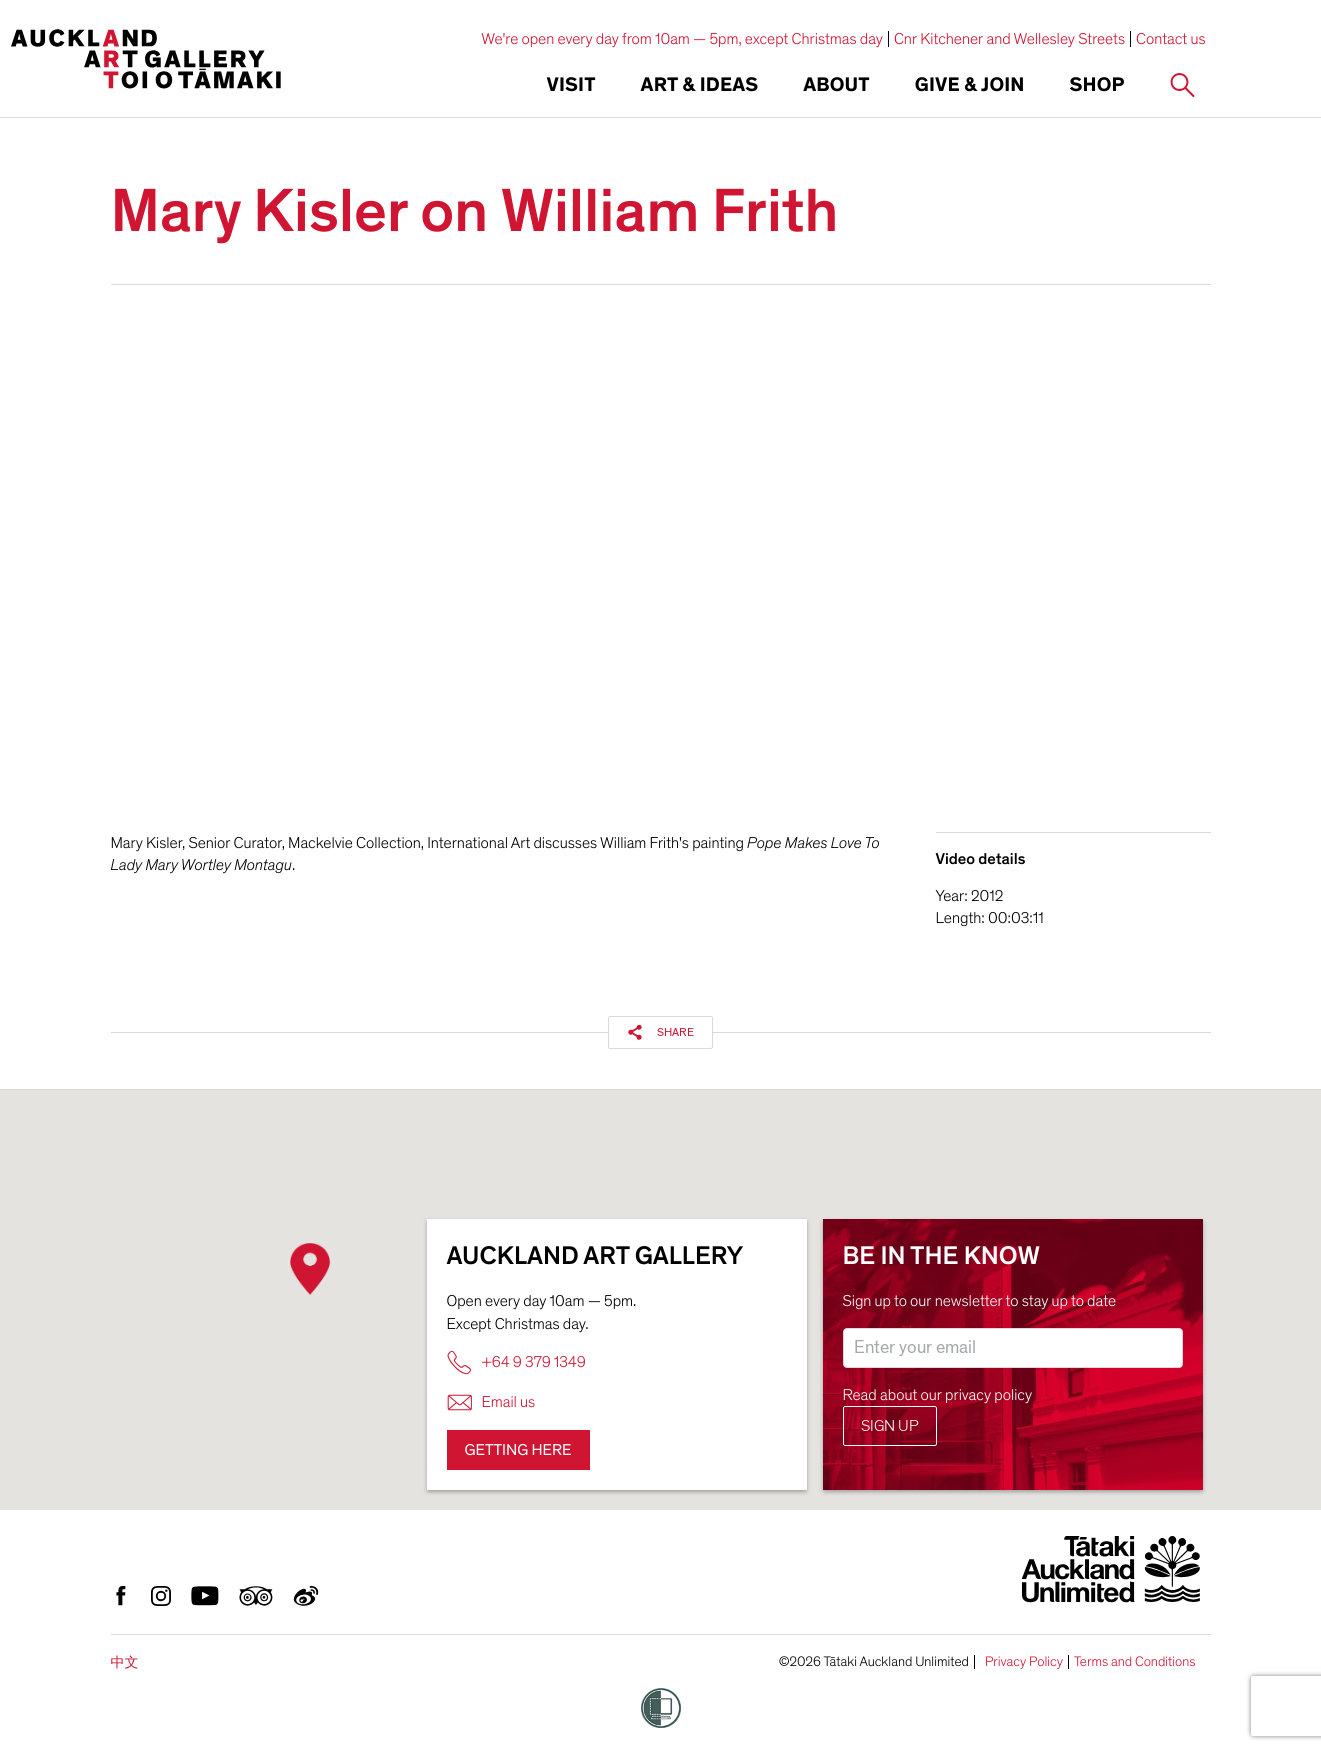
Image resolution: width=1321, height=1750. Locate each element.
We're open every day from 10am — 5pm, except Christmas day (682, 39)
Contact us (1171, 39)
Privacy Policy (1024, 1662)
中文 (125, 1662)
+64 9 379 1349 (516, 1362)
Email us (491, 1402)
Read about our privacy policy (938, 1395)
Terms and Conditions (1135, 1662)
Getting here (518, 1450)
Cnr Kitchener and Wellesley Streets (1009, 39)
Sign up (890, 1426)
